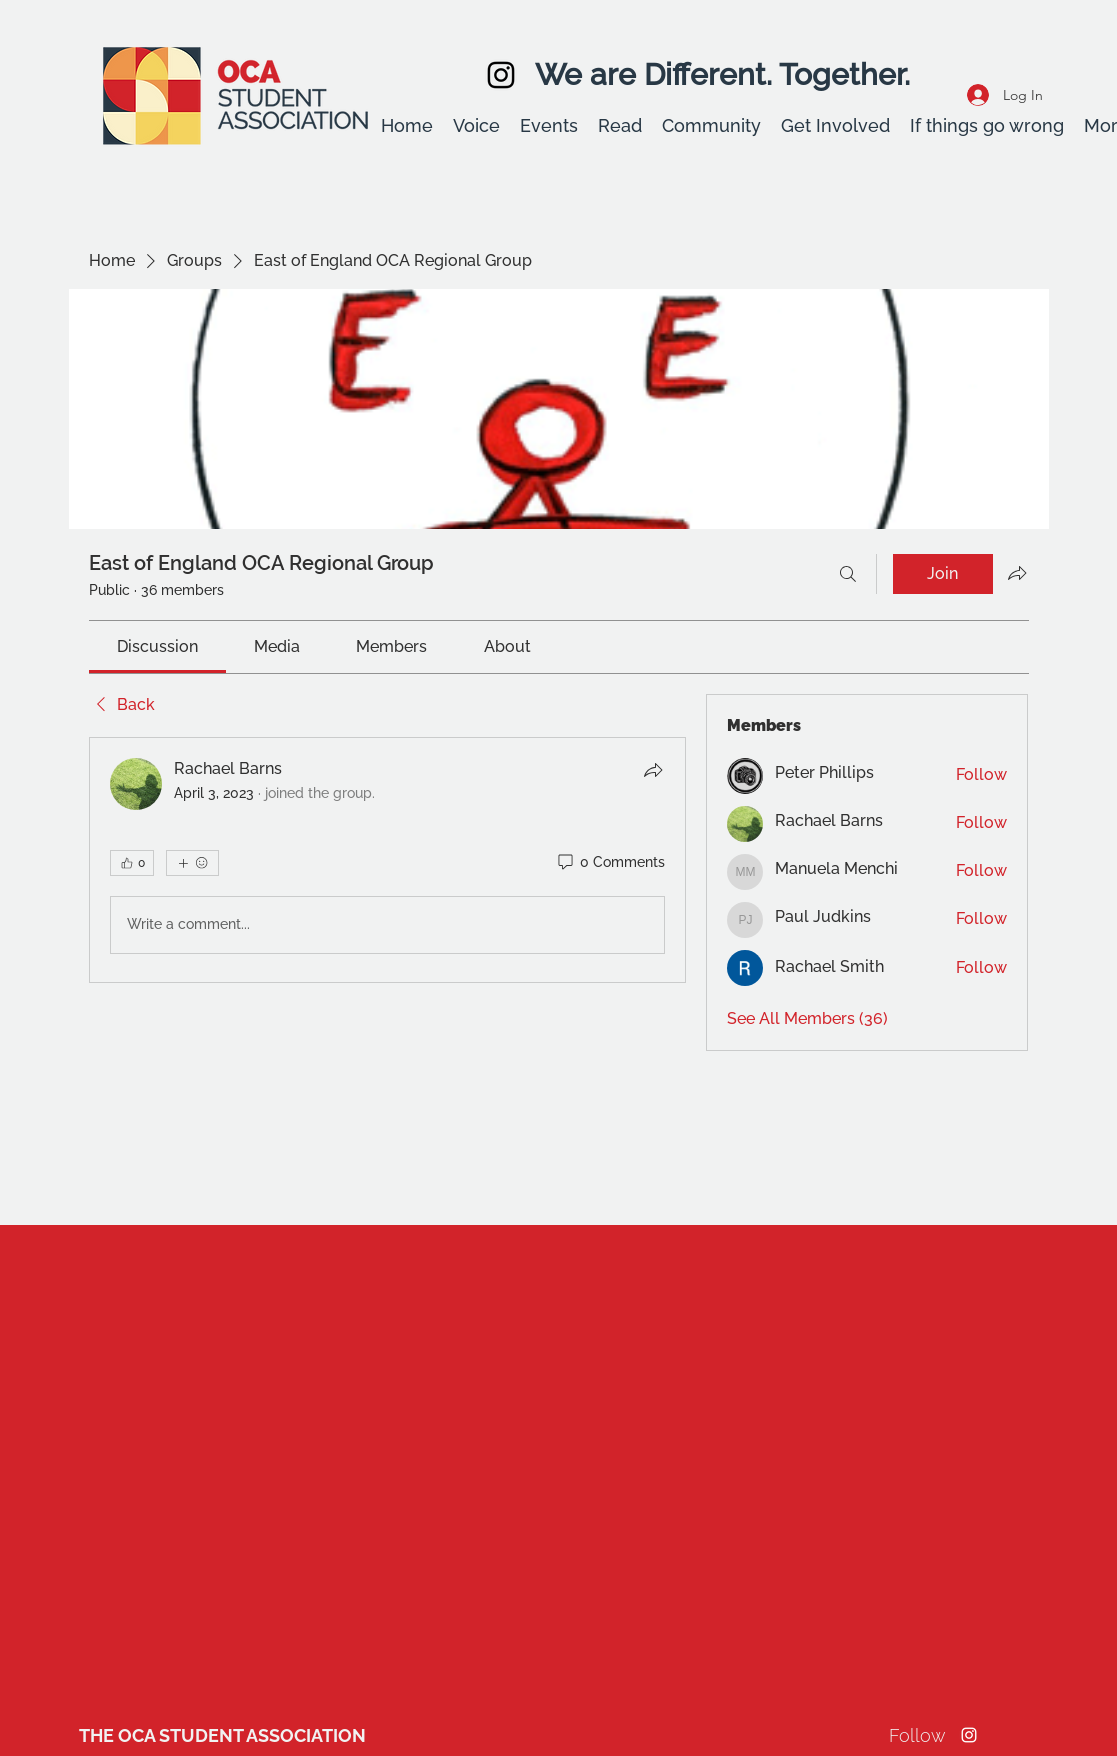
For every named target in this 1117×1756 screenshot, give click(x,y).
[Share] (653, 770)
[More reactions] (192, 863)
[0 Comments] (610, 863)
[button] (476, 126)
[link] (157, 646)
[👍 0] (132, 863)
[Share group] (1017, 573)
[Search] (848, 574)
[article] (388, 860)
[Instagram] (501, 75)
